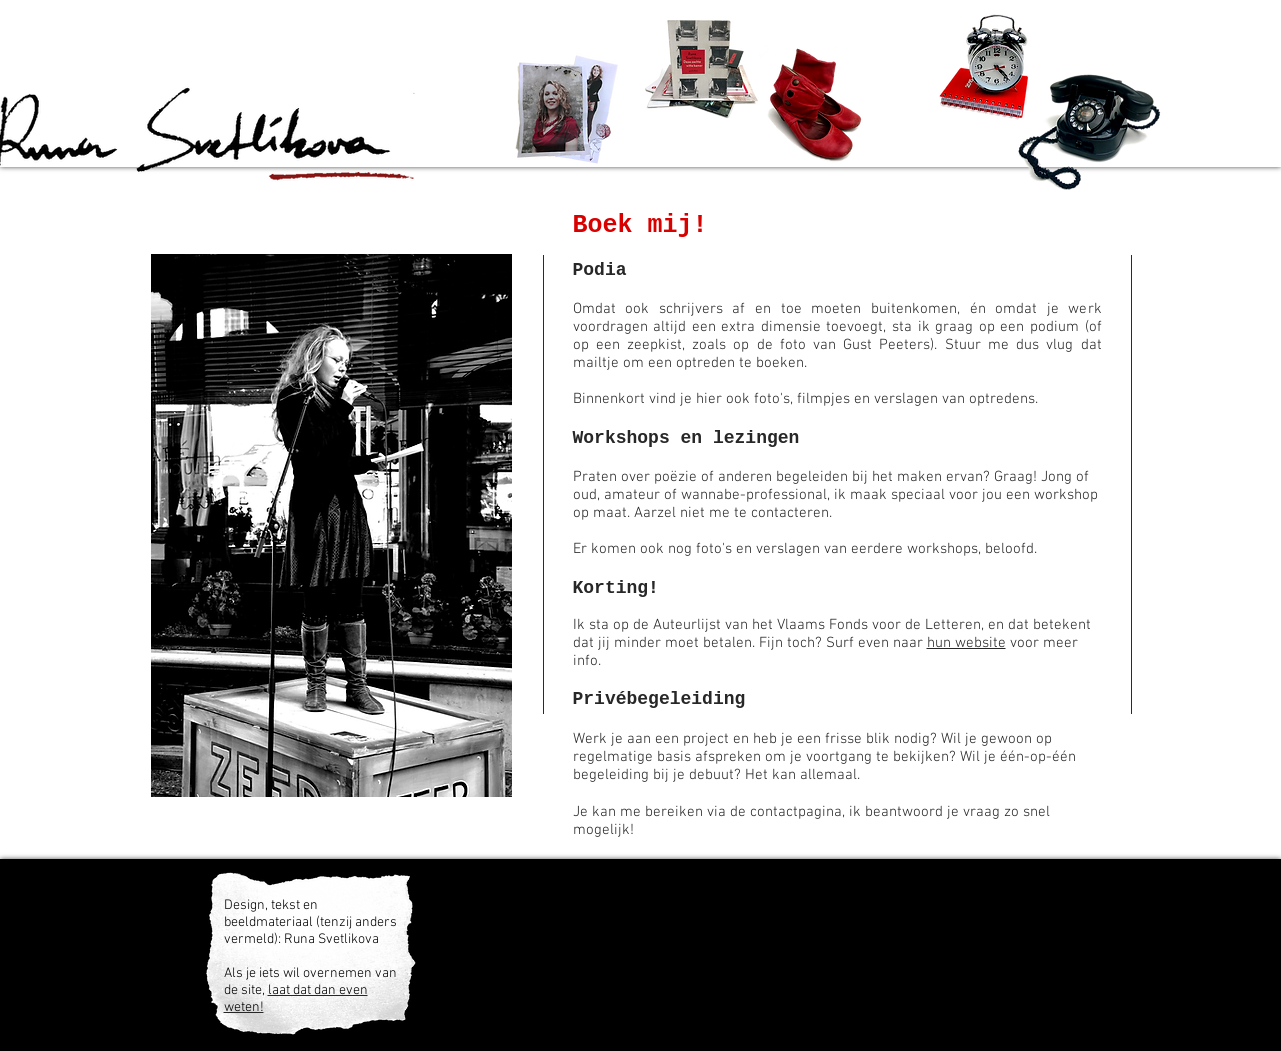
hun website (966, 643)
